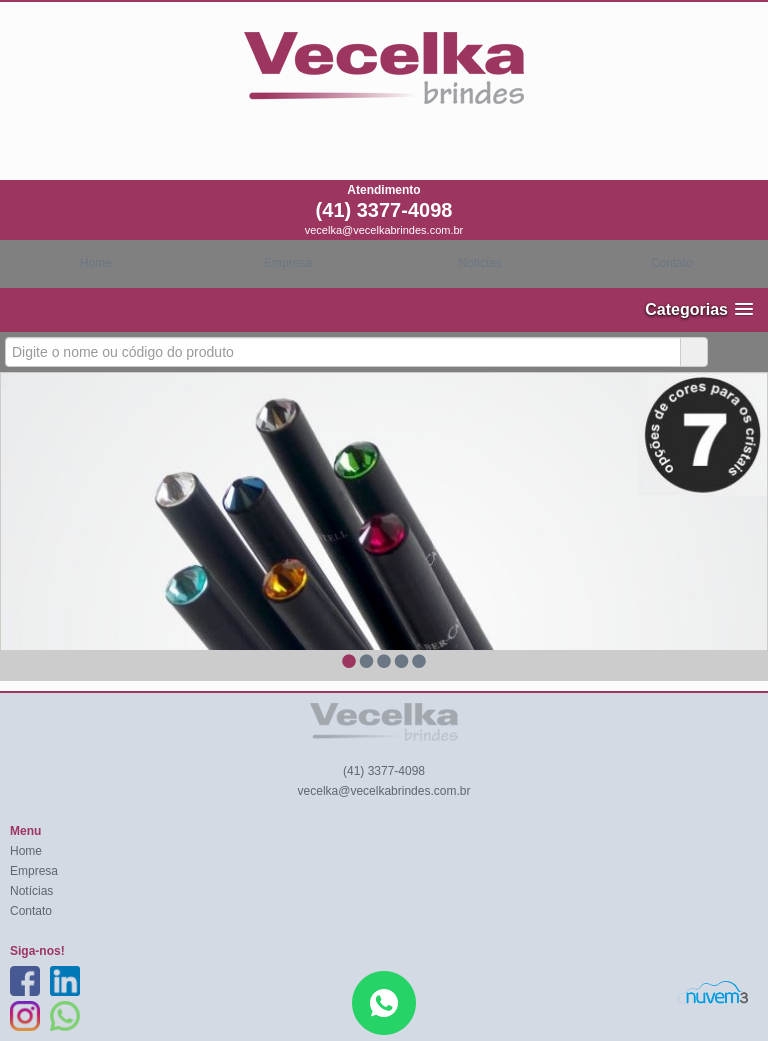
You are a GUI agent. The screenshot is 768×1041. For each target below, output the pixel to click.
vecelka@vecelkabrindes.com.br (384, 230)
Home (96, 263)
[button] (699, 309)
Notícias (479, 263)
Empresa (288, 263)
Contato (672, 263)
